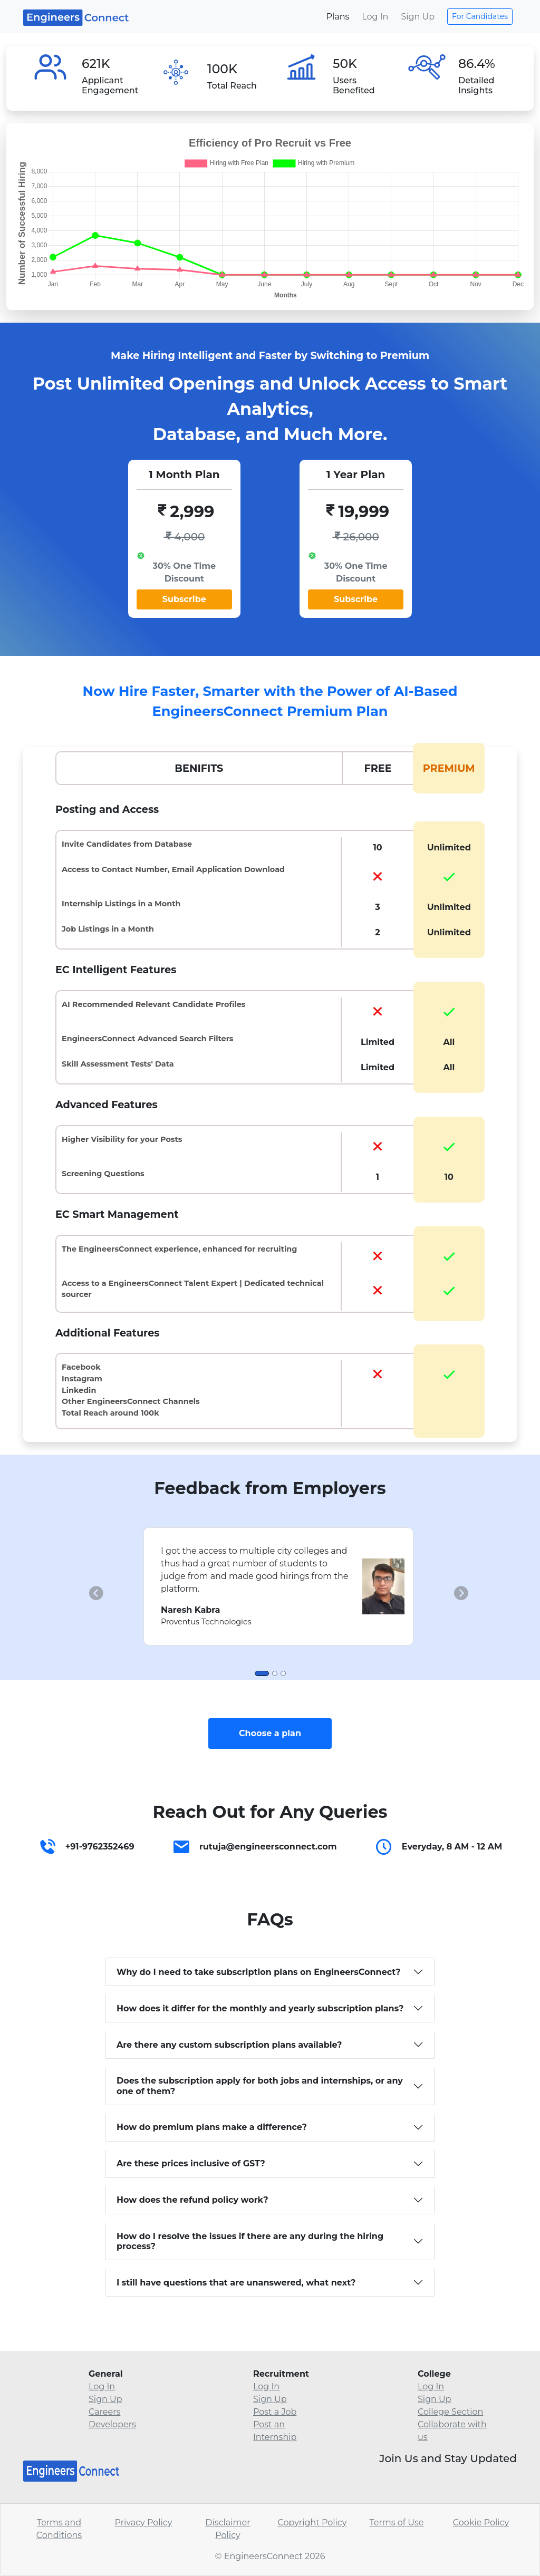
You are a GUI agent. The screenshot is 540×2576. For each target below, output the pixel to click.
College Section (450, 2412)
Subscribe (184, 599)
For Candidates (480, 16)
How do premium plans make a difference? (212, 2127)
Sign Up (418, 17)
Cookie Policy (481, 2522)
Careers (104, 2412)
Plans (337, 17)
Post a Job (274, 2412)
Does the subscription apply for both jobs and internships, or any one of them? (260, 2086)
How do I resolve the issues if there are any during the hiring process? (250, 2241)
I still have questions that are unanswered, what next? (236, 2283)
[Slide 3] (283, 1673)
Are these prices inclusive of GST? (191, 2163)
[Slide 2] (274, 1673)
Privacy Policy (143, 2522)
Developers (112, 2424)
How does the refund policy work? (192, 2200)
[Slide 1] (262, 1673)
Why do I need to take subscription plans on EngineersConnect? (259, 1972)
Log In (375, 17)
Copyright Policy (312, 2522)
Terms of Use (396, 2522)
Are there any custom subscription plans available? (229, 2045)
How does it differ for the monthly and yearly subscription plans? (260, 2008)
